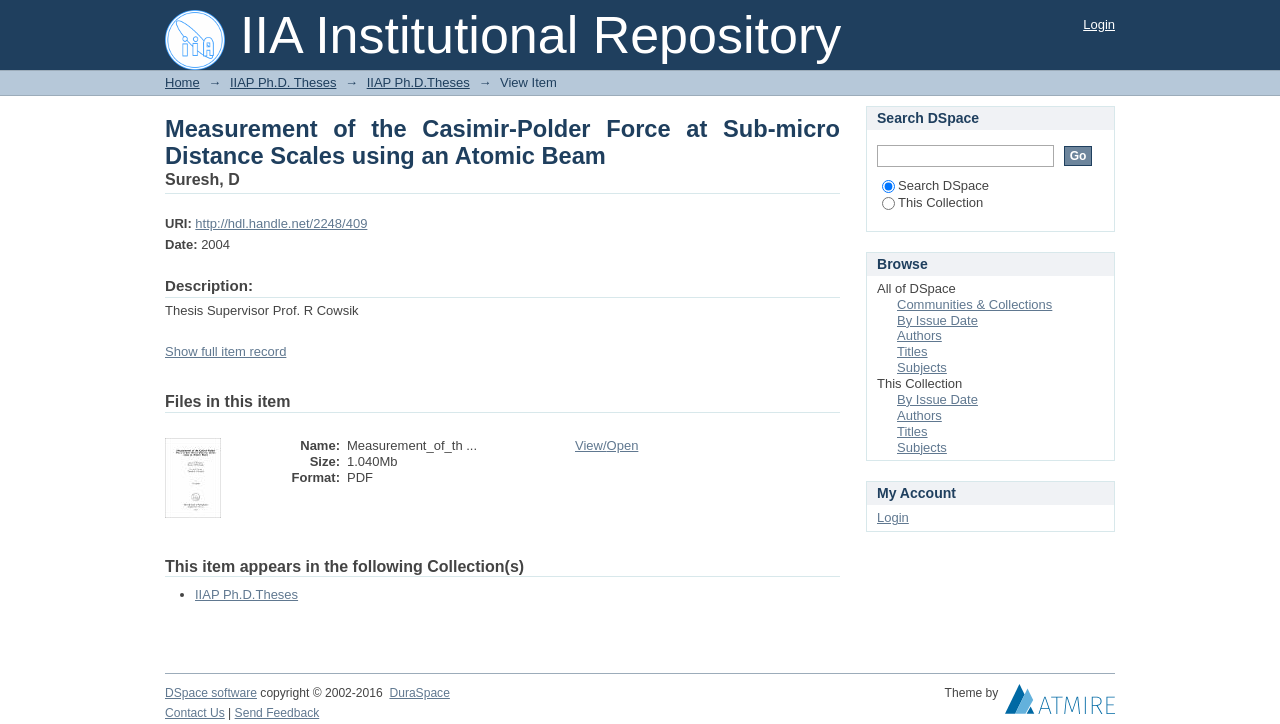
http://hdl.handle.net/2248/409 (281, 223)
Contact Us (195, 713)
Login (1099, 24)
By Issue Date (937, 320)
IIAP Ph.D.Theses (418, 82)
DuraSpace (419, 693)
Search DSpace (935, 185)
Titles (912, 351)
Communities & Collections (974, 304)
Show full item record (225, 351)
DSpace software (211, 693)
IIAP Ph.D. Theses (283, 82)
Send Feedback (277, 713)
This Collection (932, 202)
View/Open (606, 445)
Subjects (922, 367)
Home (182, 82)
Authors (919, 335)
